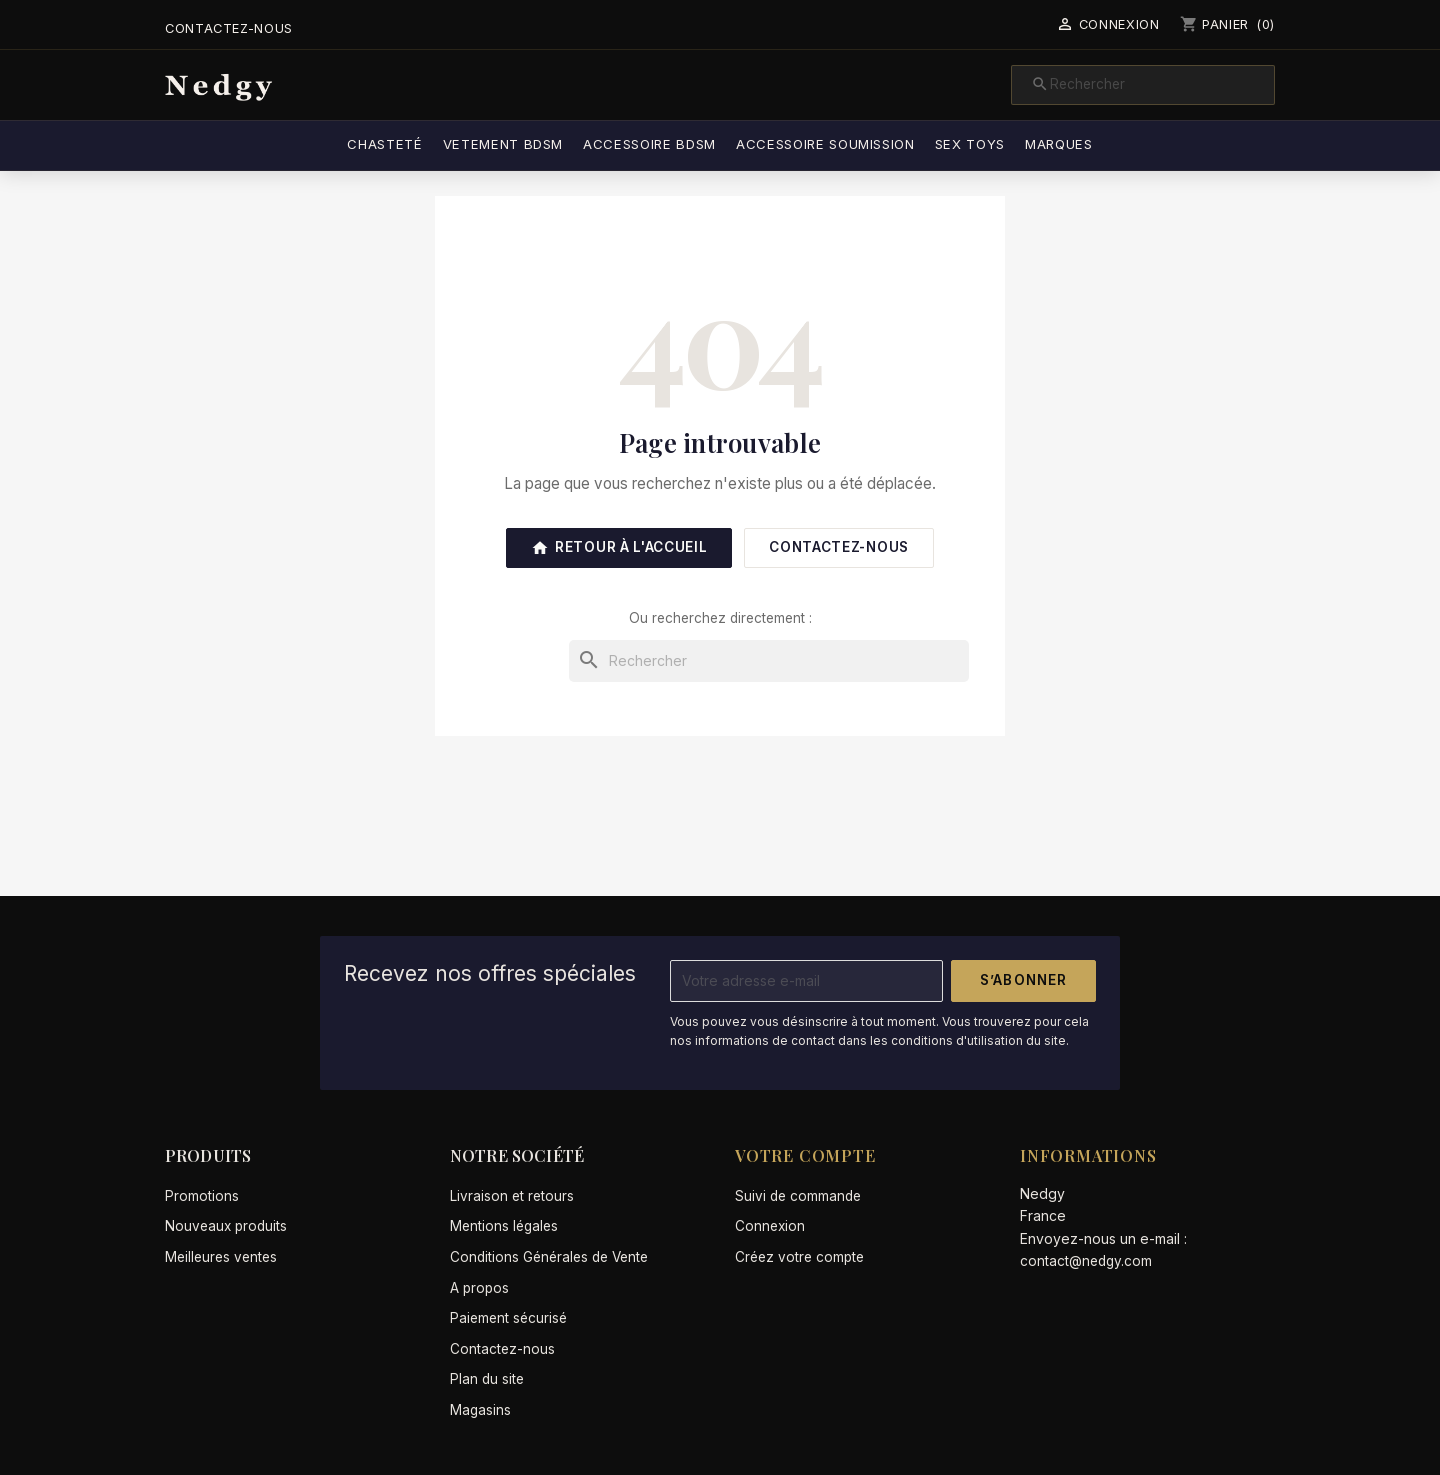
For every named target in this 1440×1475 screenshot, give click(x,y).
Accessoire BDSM (649, 144)
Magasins (480, 1410)
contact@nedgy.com (1086, 1261)
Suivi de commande (798, 1196)
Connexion (770, 1226)
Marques (1059, 144)
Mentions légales (504, 1226)
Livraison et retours (512, 1196)
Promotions (202, 1196)
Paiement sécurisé (508, 1318)
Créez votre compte (799, 1257)
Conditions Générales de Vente (549, 1257)
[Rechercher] (1143, 85)
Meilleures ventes (221, 1257)
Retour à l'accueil (619, 548)
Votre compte (805, 1155)
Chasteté (384, 144)
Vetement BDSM (503, 144)
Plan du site (487, 1379)
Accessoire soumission (825, 144)
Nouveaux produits (226, 1226)
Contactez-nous (229, 28)
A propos (479, 1288)
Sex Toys (970, 144)
